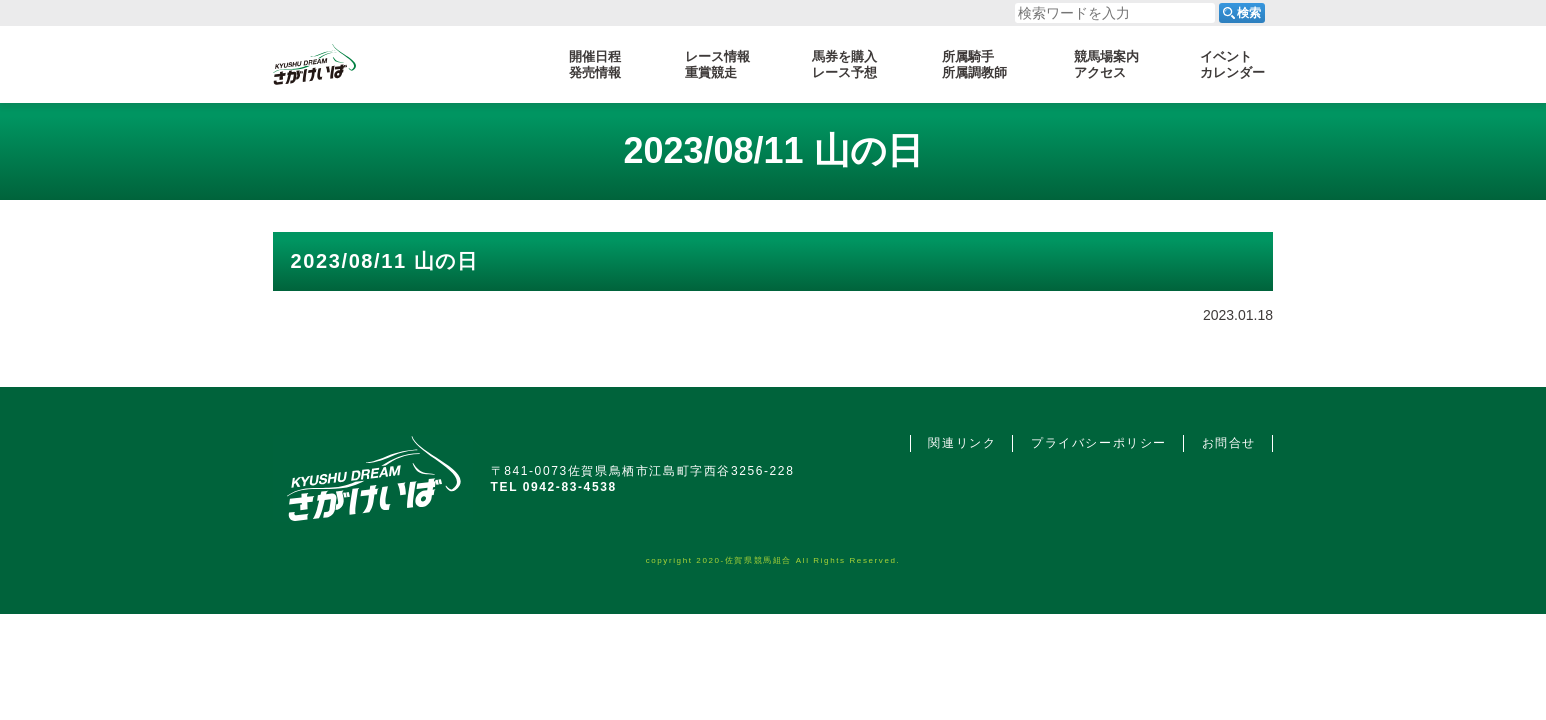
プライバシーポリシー (1099, 443)
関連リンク (962, 443)
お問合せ (1229, 443)
